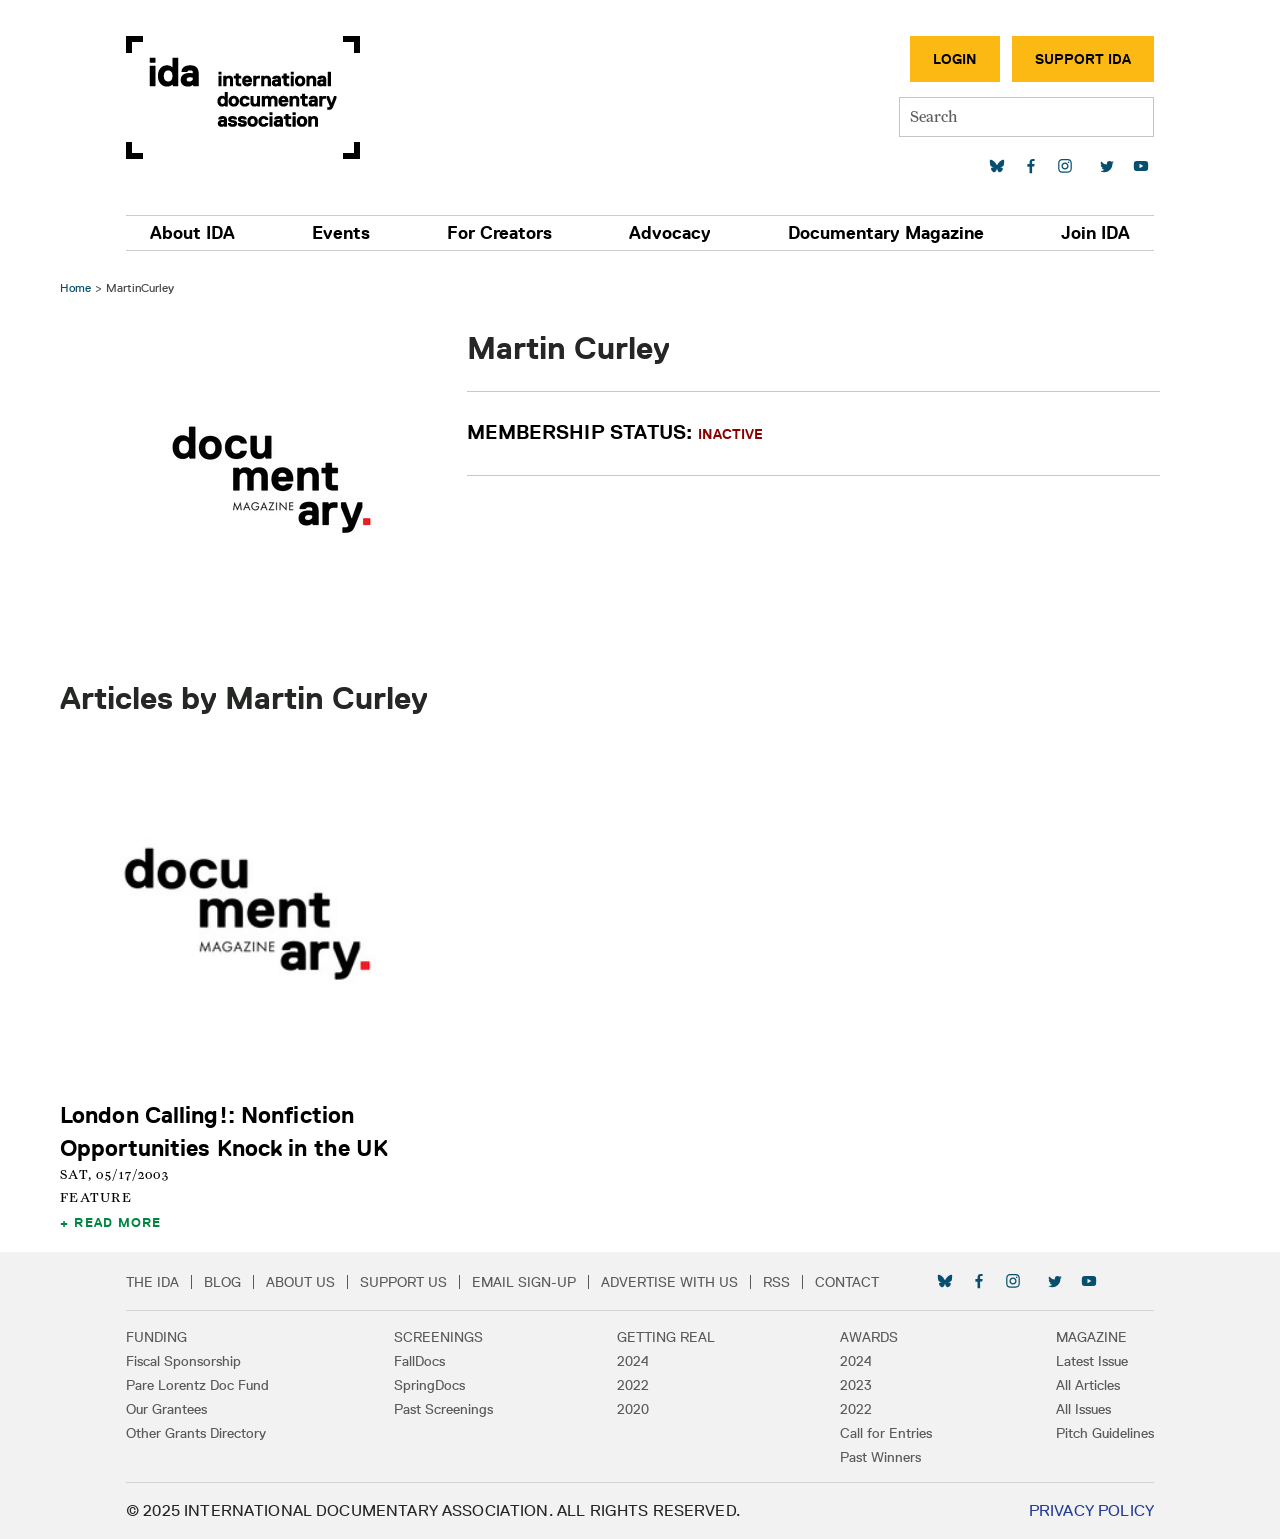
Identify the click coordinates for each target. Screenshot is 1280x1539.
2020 (633, 1409)
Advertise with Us (669, 1282)
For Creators (499, 233)
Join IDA (1095, 233)
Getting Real (666, 1337)
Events (341, 233)
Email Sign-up (524, 1282)
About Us (300, 1282)
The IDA (152, 1282)
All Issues (1083, 1409)
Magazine (1091, 1337)
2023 (856, 1385)
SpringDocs (429, 1385)
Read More (117, 1222)
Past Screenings (443, 1409)
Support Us (403, 1282)
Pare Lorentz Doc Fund (197, 1385)
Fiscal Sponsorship (183, 1361)
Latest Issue (1092, 1361)
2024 (633, 1361)
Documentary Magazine (886, 233)
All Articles (1088, 1385)
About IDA (192, 233)
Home (75, 287)
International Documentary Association (243, 97)
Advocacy (670, 233)
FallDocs (419, 1361)
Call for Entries (886, 1433)
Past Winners (880, 1457)
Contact (847, 1282)
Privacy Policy (1091, 1510)
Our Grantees (166, 1409)
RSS (776, 1282)
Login (955, 59)
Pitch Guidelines (1105, 1433)
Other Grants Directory (196, 1433)
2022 (633, 1385)
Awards (869, 1337)
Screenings (438, 1337)
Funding (156, 1337)
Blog (222, 1282)
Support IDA (1083, 59)
